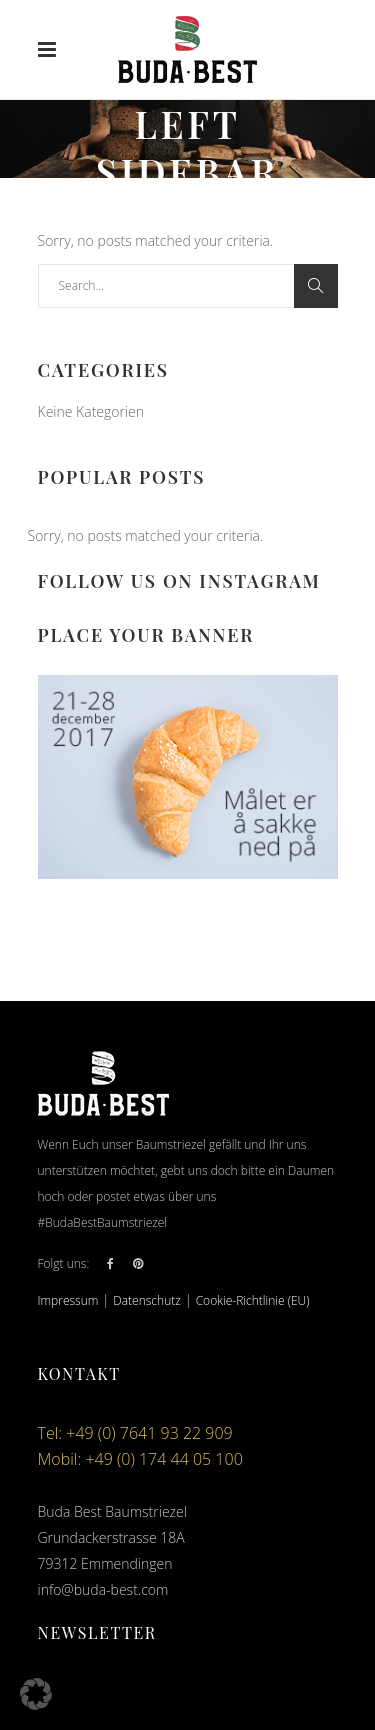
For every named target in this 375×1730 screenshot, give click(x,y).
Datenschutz (147, 1300)
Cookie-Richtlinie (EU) (253, 1300)
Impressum (68, 1300)
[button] (36, 1694)
